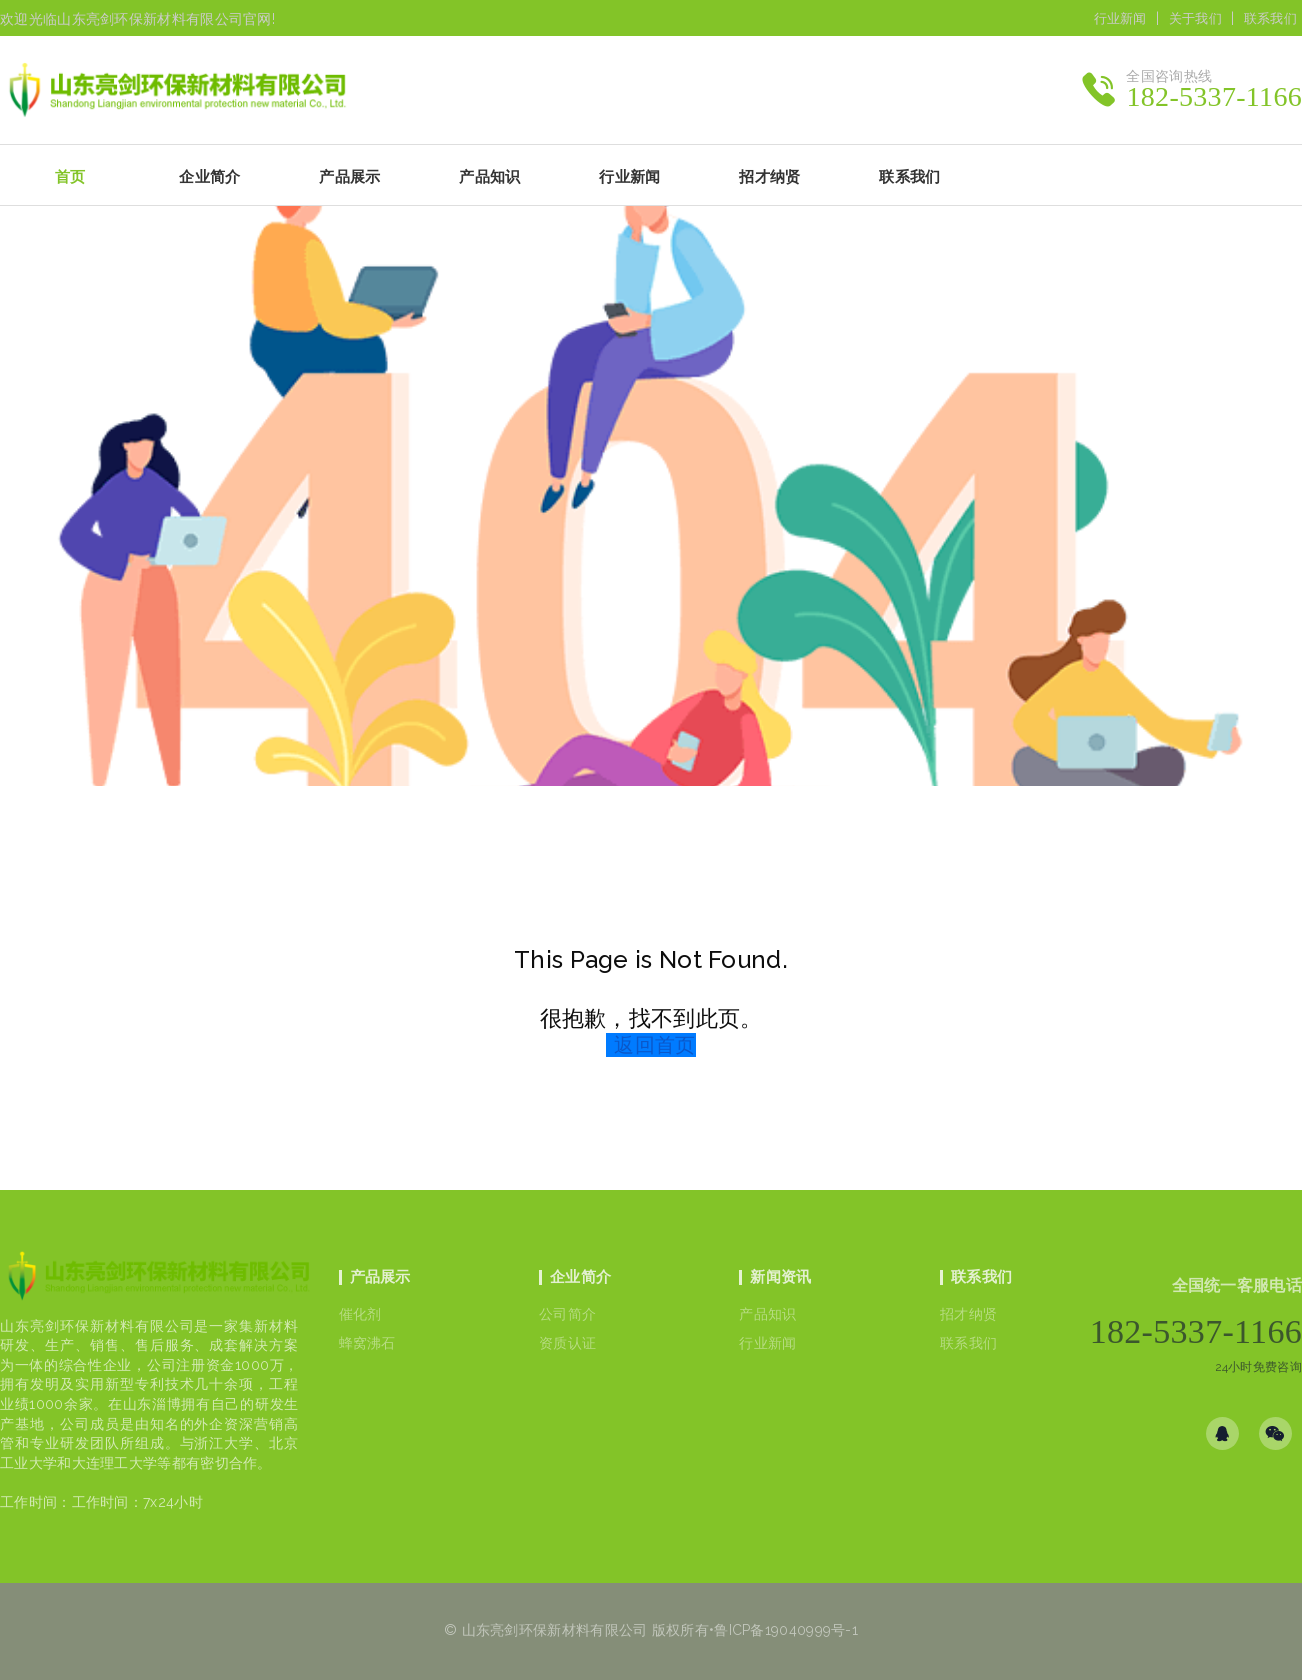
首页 (70, 177)
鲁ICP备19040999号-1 (786, 1630)
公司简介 (567, 1314)
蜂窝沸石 (367, 1343)
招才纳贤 (968, 1314)
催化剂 (360, 1314)
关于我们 (1195, 18)
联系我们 (1270, 18)
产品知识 (767, 1314)
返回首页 (654, 1045)
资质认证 (567, 1343)
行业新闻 (1120, 18)
